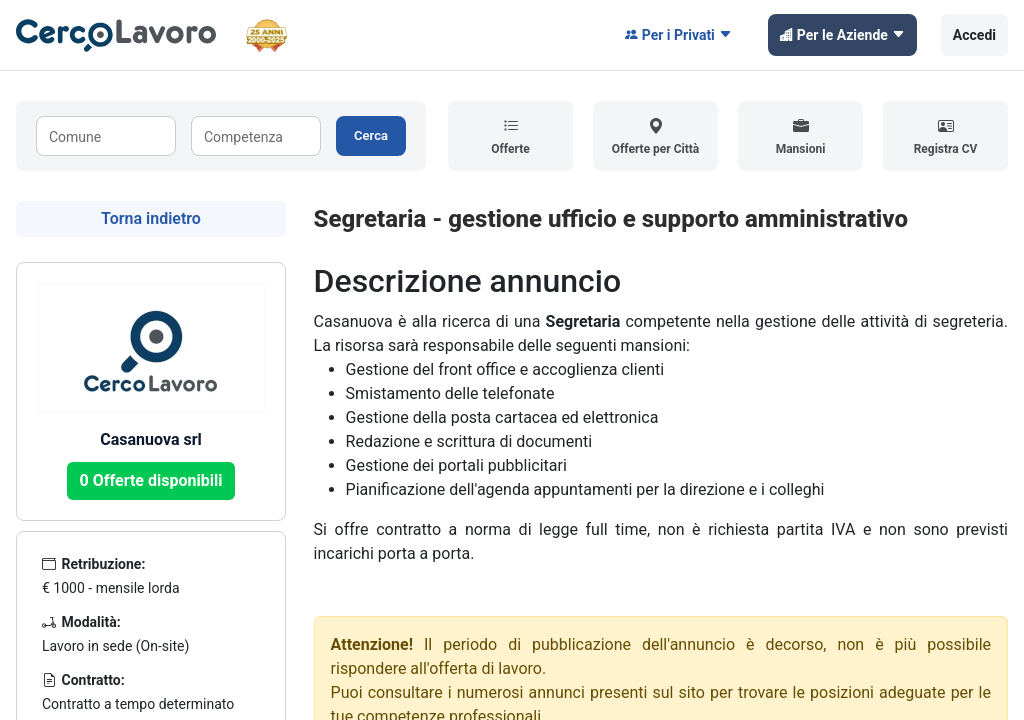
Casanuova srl (151, 439)
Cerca (371, 135)
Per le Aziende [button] (842, 35)
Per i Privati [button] (678, 35)
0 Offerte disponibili (151, 480)
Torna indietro (151, 218)
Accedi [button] (974, 35)
